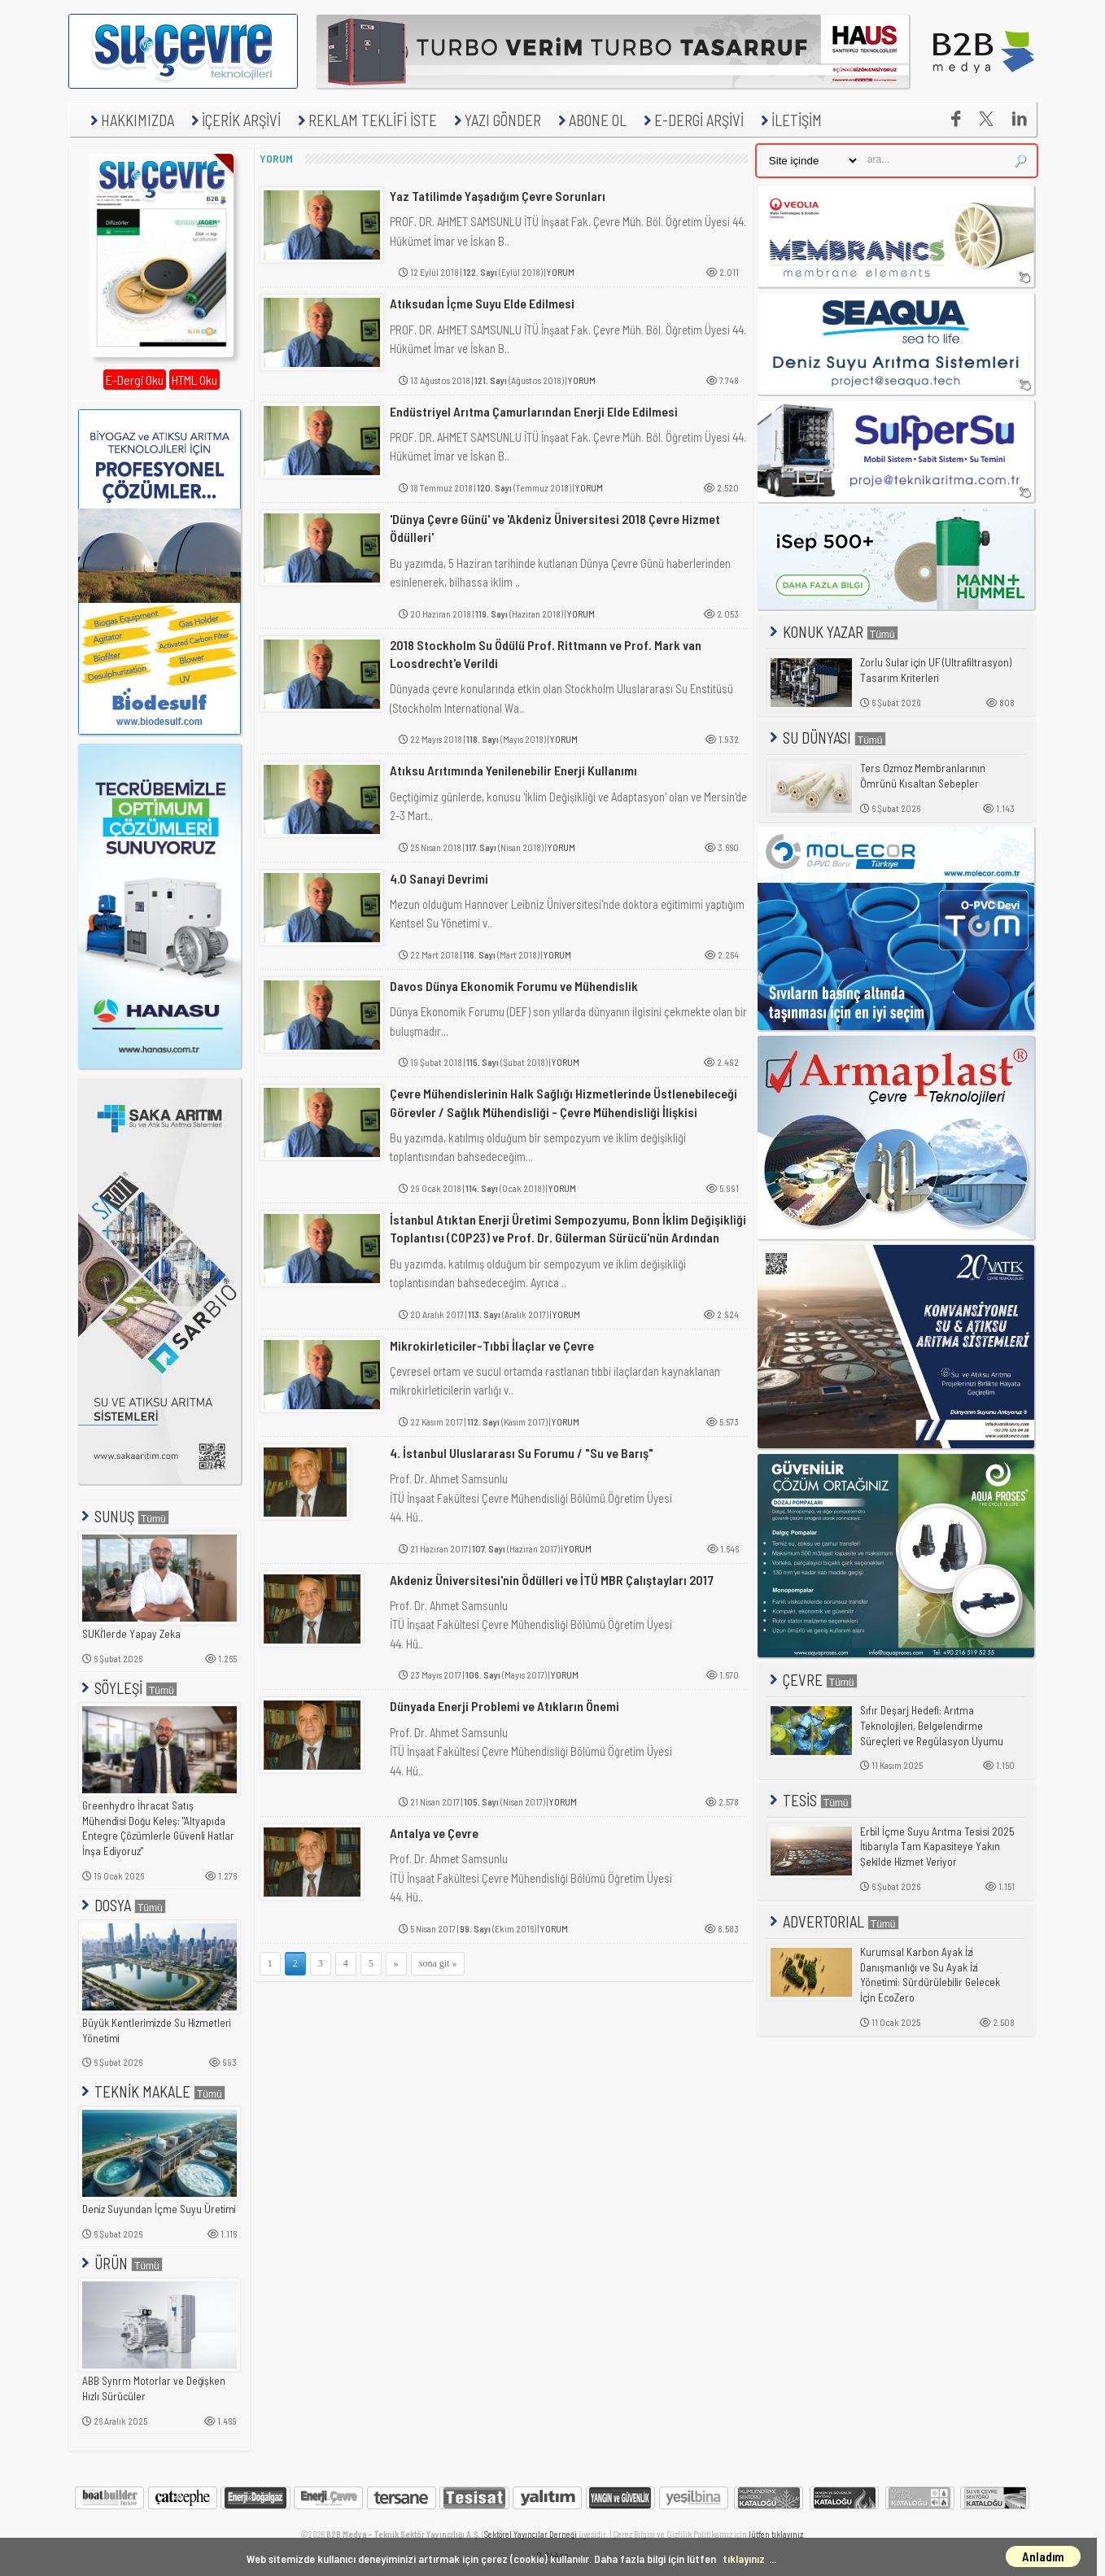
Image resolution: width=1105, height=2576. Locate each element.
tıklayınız (744, 2558)
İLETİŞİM (789, 120)
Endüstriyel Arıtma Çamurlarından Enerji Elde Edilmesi (534, 411)
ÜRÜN (120, 2263)
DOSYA (122, 1905)
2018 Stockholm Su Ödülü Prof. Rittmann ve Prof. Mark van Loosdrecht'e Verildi (545, 653)
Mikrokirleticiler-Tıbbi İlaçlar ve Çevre (492, 1345)
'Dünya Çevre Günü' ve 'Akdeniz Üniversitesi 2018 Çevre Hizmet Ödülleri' (555, 527)
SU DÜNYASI (826, 737)
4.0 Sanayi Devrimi (439, 878)
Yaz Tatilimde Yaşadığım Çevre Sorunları (497, 195)
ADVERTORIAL (833, 1921)
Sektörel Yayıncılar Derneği (530, 2534)
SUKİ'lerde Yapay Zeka (131, 1633)
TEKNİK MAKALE (151, 2091)
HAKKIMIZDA (130, 120)
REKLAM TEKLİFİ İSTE (365, 120)
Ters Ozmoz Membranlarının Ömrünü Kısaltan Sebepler (922, 776)
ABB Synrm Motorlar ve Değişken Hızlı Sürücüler (153, 2388)
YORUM (560, 271)
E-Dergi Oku (135, 379)
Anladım (1043, 2556)
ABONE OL (590, 120)
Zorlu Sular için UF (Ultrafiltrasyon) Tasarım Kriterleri (935, 670)
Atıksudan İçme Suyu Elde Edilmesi (482, 303)
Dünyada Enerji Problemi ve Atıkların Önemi (504, 1706)
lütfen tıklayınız (776, 2534)
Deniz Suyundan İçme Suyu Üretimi (159, 2209)
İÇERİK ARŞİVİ (234, 120)
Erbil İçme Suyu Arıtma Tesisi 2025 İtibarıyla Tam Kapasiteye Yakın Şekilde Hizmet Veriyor (937, 1846)
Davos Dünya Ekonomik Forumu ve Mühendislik (514, 985)
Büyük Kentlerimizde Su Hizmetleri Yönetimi (156, 2030)
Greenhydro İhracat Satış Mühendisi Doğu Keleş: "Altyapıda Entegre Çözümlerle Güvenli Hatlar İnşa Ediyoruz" (158, 1828)
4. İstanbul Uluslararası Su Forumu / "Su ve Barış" (521, 1452)
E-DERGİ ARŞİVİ (692, 120)
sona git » (438, 1963)
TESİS (809, 1800)
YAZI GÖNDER (495, 120)
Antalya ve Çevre (434, 1832)
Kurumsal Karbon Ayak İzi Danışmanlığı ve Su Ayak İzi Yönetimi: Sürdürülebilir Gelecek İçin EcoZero (930, 1974)
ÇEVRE (812, 1679)
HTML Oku (194, 379)
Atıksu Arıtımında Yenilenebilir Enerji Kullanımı (513, 770)
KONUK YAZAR (832, 631)
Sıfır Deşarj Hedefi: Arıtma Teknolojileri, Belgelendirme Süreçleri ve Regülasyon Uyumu (931, 1725)
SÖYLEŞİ (127, 1688)
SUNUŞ (123, 1516)
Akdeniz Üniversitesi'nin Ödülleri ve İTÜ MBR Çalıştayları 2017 (552, 1579)
